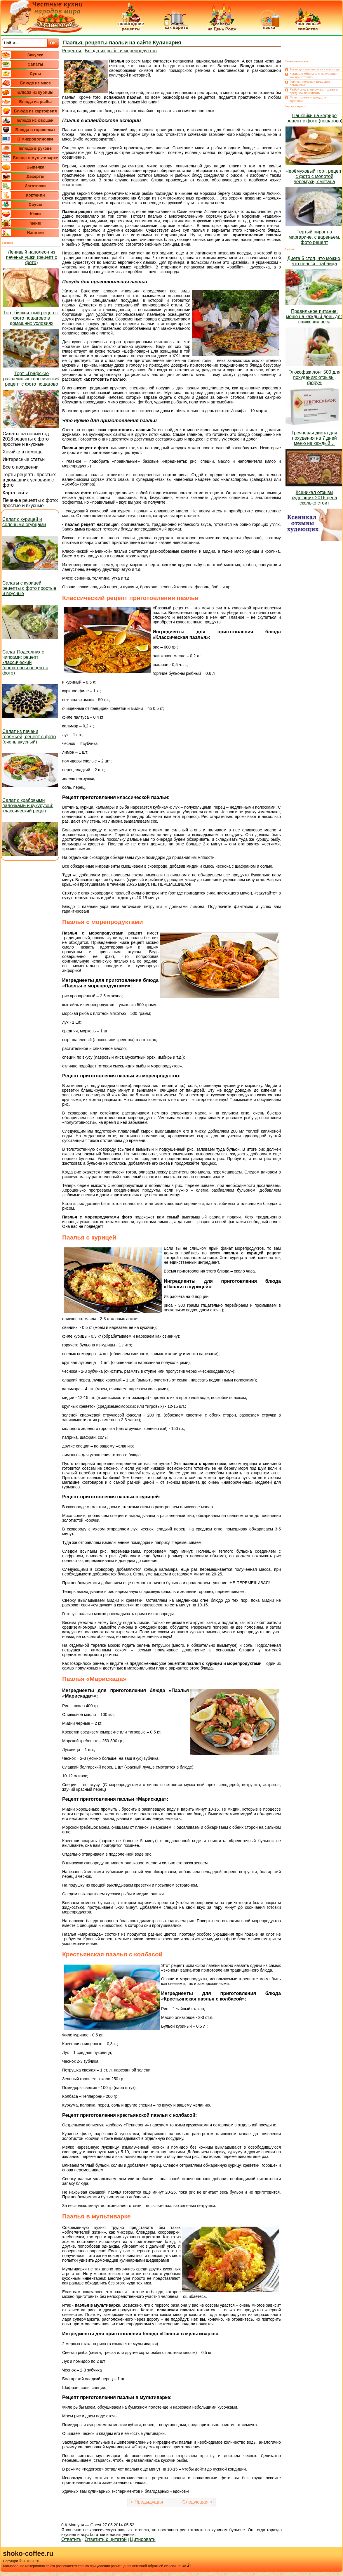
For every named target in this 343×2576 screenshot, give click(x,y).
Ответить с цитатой (106, 2539)
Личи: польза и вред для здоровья (308, 99)
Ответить (71, 2539)
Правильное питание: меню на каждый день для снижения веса (314, 316)
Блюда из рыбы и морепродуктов (120, 50)
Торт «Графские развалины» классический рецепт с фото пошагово (31, 378)
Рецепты (72, 50)
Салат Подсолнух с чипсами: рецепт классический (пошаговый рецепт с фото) (25, 662)
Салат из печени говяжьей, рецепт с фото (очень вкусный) (29, 736)
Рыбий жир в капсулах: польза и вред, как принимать (314, 91)
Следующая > (197, 2501)
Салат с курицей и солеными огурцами (24, 522)
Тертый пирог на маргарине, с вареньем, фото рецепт (314, 237)
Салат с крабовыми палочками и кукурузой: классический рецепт (27, 805)
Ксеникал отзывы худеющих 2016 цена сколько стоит (314, 497)
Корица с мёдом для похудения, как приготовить (313, 75)
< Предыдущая (146, 2501)
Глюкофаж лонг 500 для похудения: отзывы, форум (314, 377)
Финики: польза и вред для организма (310, 83)
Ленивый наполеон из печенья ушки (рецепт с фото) (31, 257)
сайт (186, 2565)
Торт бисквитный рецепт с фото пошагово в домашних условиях (31, 318)
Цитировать (142, 2539)
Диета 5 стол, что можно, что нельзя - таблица (314, 261)
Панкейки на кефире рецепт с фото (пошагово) (314, 118)
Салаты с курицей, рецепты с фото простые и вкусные (29, 588)
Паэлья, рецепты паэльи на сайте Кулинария (122, 43)
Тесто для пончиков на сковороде (315, 69)
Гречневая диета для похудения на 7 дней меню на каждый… (314, 438)
